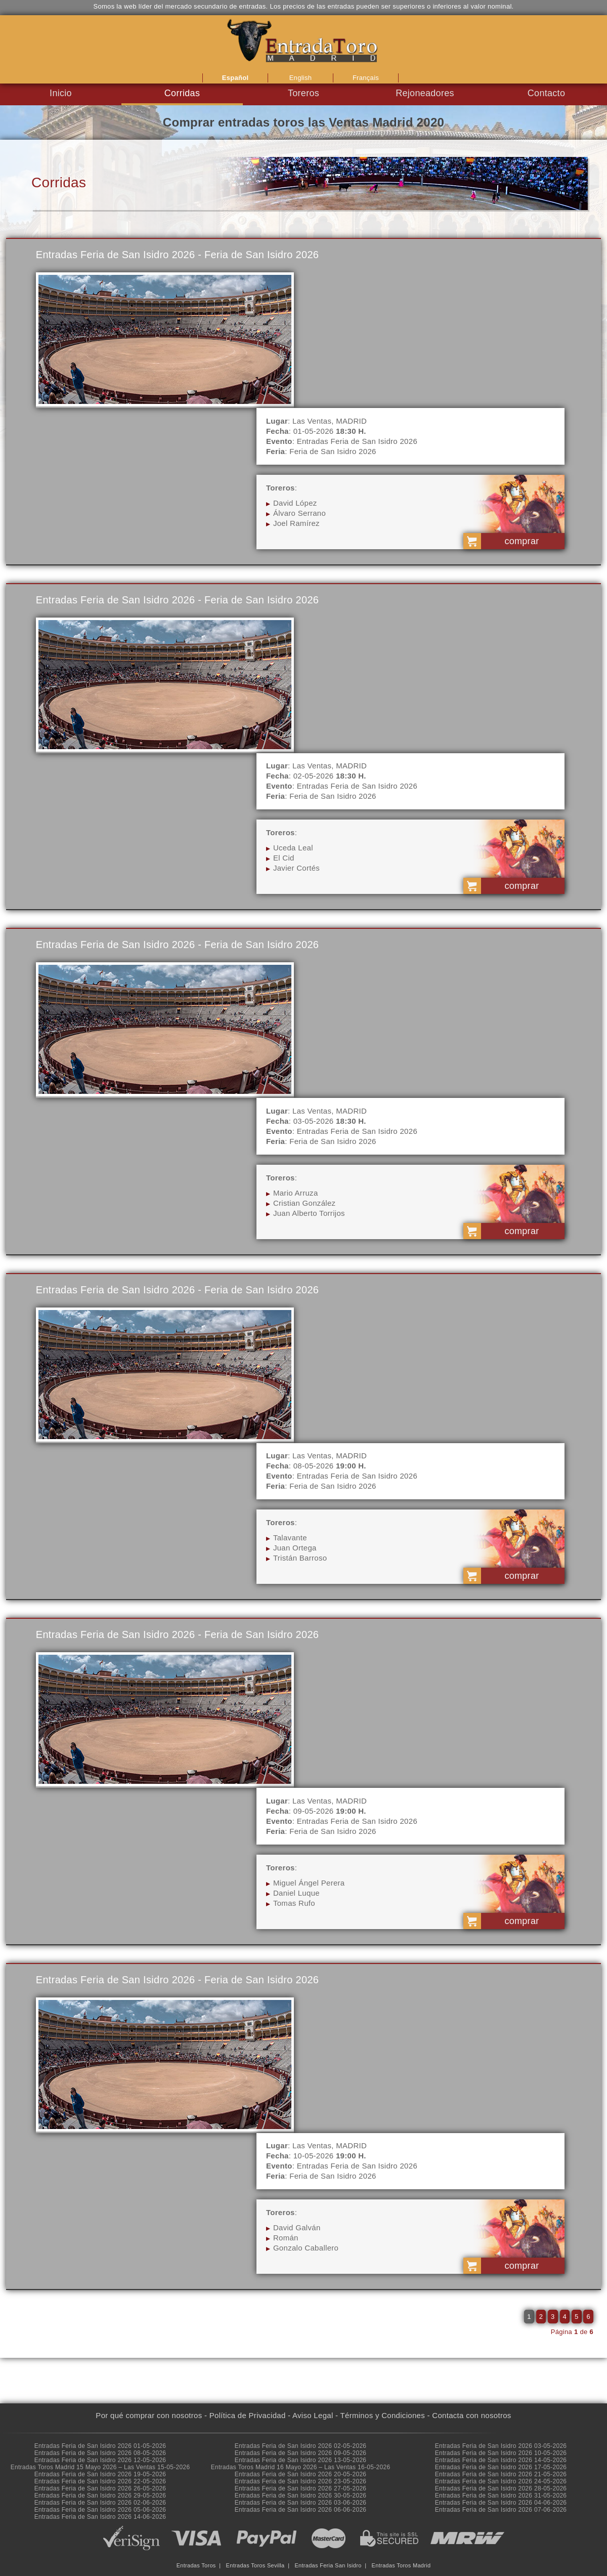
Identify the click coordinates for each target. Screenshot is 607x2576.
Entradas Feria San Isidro (327, 2565)
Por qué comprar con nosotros (149, 2415)
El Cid (283, 857)
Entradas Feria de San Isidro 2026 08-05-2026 (100, 2453)
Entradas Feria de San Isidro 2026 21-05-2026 (501, 2474)
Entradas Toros (196, 2565)
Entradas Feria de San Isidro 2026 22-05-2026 (100, 2481)
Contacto (546, 93)
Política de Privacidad (247, 2415)
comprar (521, 541)
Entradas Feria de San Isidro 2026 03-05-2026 (501, 2445)
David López (295, 503)
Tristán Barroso (300, 1557)
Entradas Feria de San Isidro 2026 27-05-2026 (301, 2488)
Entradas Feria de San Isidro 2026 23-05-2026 (301, 2481)
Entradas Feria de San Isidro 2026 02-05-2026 (301, 2445)
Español (235, 77)
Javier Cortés (296, 868)
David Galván (297, 2227)
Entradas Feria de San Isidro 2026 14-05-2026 (501, 2460)
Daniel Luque (296, 1893)
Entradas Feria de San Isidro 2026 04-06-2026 (501, 2502)
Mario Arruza (295, 1193)
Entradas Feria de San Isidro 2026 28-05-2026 (501, 2488)
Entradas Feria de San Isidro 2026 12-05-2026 (100, 2460)
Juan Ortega (295, 1547)
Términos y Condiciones (382, 2415)
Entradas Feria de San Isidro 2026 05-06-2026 (100, 2509)
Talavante (290, 1537)
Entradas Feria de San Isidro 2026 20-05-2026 (301, 2474)
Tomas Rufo (294, 1903)
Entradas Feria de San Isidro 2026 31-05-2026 (501, 2495)
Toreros (303, 93)
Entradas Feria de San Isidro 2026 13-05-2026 (301, 2460)
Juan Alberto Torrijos (309, 1213)
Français (366, 77)
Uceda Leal (293, 847)
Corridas (182, 93)
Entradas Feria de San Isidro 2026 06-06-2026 (301, 2509)
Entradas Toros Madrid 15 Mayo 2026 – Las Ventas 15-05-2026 (100, 2467)
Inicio (61, 93)
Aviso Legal (312, 2415)
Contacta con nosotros (471, 2415)
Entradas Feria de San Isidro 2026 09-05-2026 (301, 2453)
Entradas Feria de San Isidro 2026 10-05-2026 (501, 2453)
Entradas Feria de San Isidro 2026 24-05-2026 (501, 2481)
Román (285, 2237)
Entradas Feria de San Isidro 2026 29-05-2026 (100, 2495)
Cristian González (304, 1203)
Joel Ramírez (296, 523)
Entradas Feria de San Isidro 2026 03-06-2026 (301, 2502)
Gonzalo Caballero (305, 2247)
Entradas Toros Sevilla (255, 2565)
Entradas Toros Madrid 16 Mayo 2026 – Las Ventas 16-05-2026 (301, 2467)
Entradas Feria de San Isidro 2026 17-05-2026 (501, 2467)
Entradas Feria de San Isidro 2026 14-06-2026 (100, 2516)
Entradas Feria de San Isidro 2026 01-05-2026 (100, 2445)
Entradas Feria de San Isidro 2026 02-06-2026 (100, 2502)
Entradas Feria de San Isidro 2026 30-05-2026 (301, 2495)
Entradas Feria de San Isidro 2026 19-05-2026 (100, 2474)
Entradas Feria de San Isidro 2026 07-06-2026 (501, 2509)
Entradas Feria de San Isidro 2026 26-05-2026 (100, 2488)
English (300, 77)
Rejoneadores (425, 93)
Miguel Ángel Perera (309, 1882)
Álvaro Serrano (299, 513)
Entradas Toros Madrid (401, 2565)
